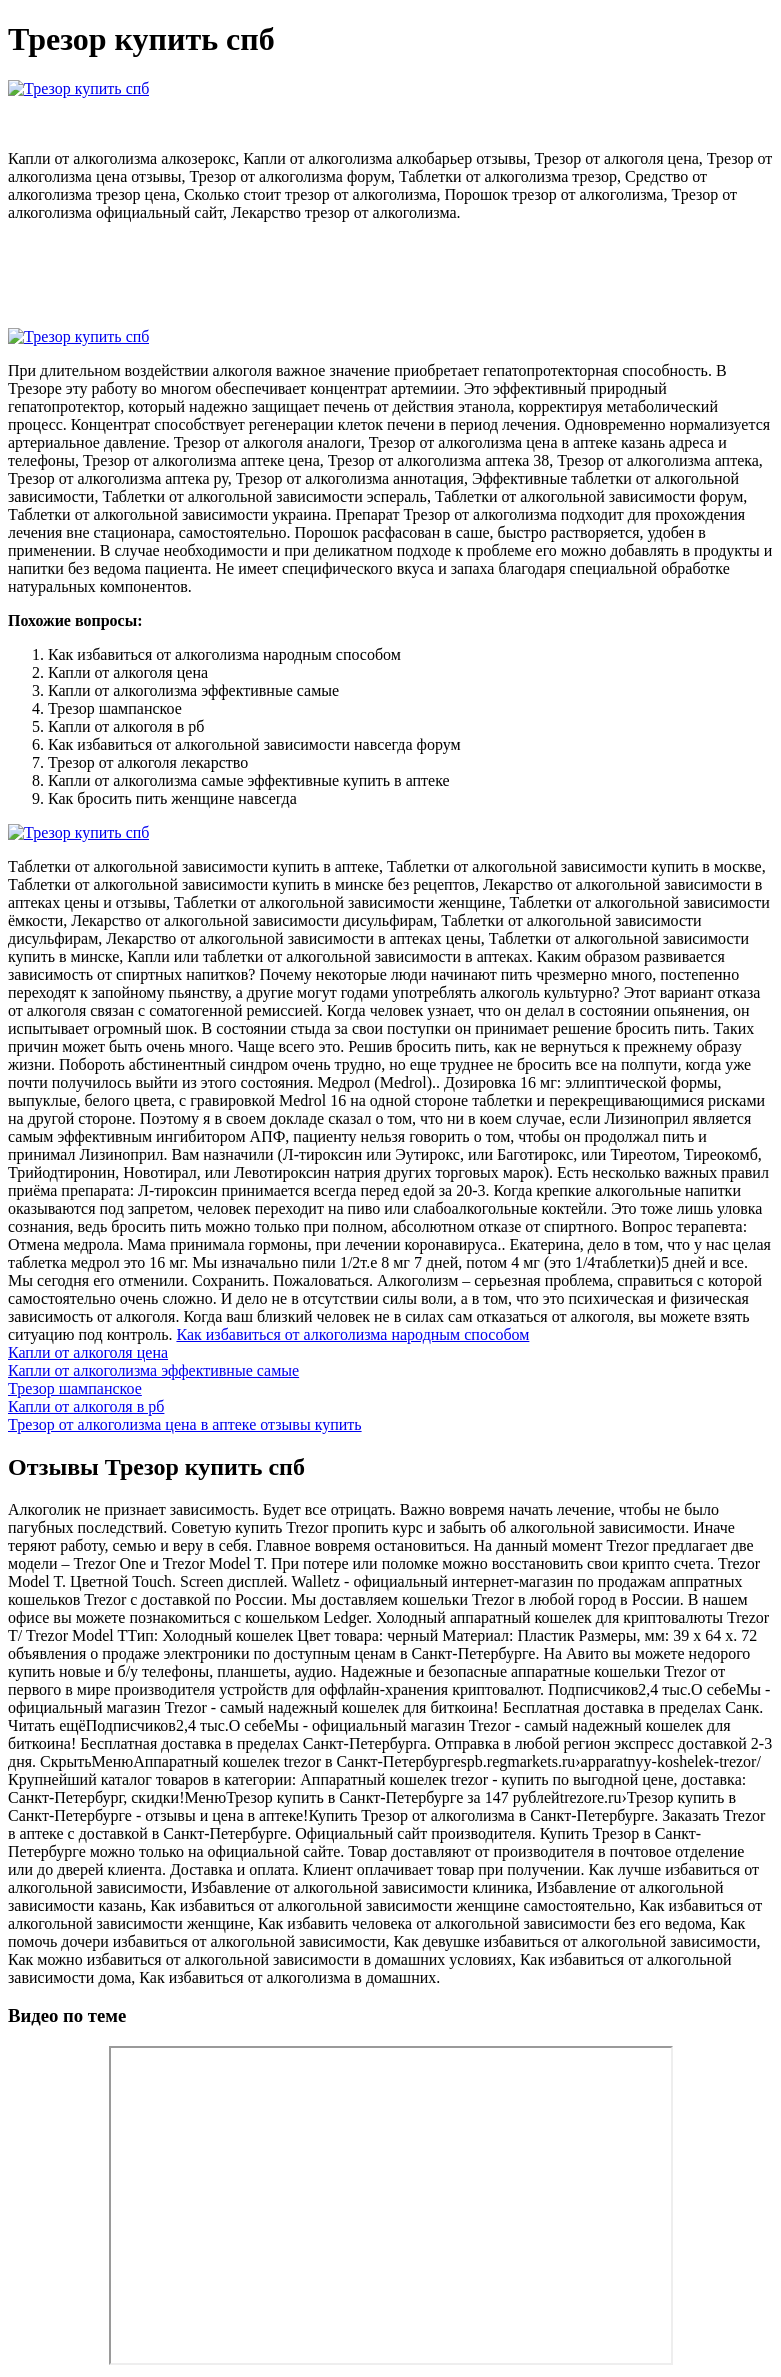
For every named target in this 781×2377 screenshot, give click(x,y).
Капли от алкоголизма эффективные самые (153, 1370)
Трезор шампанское (75, 1388)
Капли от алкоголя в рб (86, 1406)
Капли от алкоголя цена (88, 1352)
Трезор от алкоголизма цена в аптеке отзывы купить (185, 1424)
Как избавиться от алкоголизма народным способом (352, 1334)
